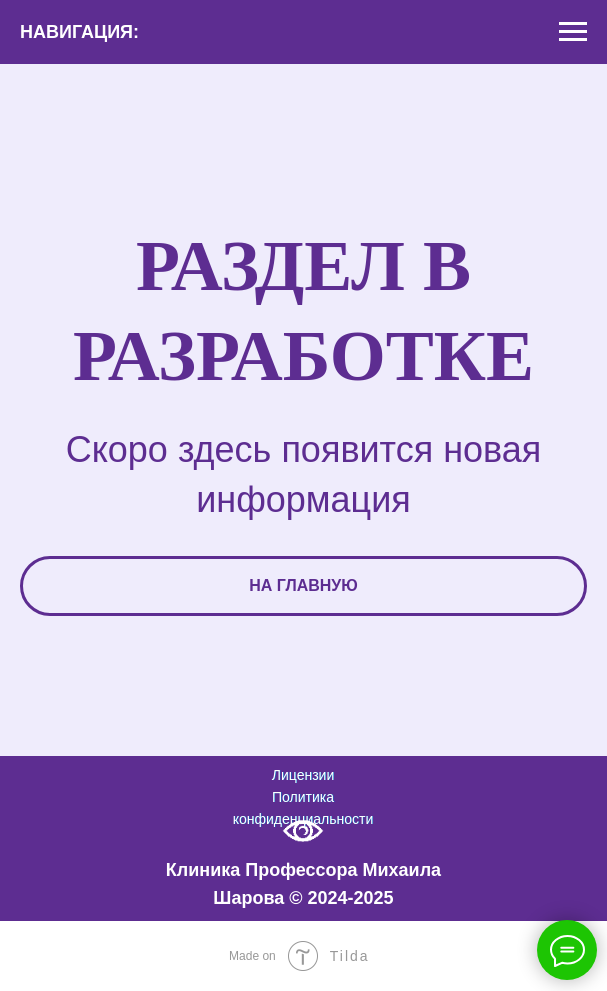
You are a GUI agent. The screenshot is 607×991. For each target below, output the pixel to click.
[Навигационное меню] (573, 32)
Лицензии (303, 775)
